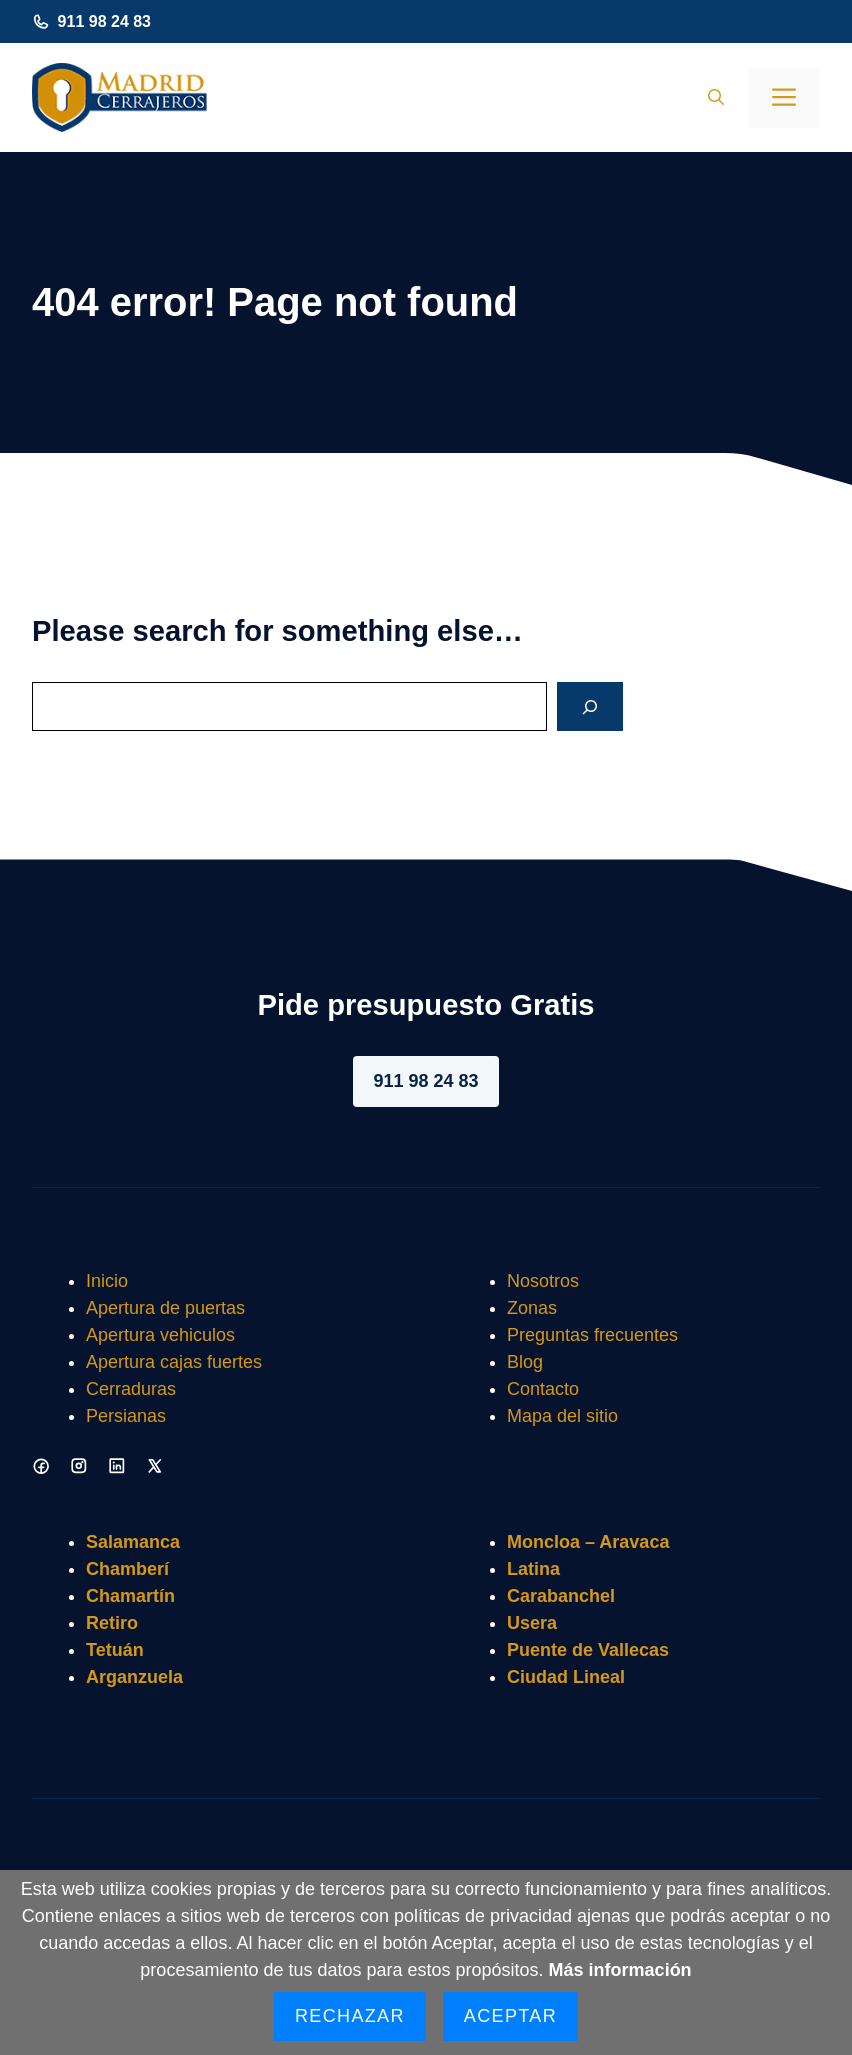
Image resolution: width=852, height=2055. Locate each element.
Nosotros (543, 1281)
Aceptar (510, 2016)
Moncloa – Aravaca (588, 1542)
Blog (525, 1362)
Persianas (126, 1416)
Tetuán (115, 1650)
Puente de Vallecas (588, 1650)
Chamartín (130, 1596)
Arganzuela (134, 1677)
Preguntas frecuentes (592, 1335)
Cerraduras (131, 1389)
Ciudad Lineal (566, 1677)
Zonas (532, 1308)
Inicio (107, 1281)
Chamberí (127, 1569)
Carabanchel (561, 1596)
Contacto (543, 1389)
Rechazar (350, 2016)
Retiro (112, 1623)
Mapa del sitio (562, 1416)
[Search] (590, 706)
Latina (533, 1569)
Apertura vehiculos (160, 1335)
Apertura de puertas (165, 1308)
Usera (532, 1623)
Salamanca (133, 1542)
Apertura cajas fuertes (174, 1362)
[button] (716, 98)
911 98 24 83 (104, 21)
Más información (620, 1970)
